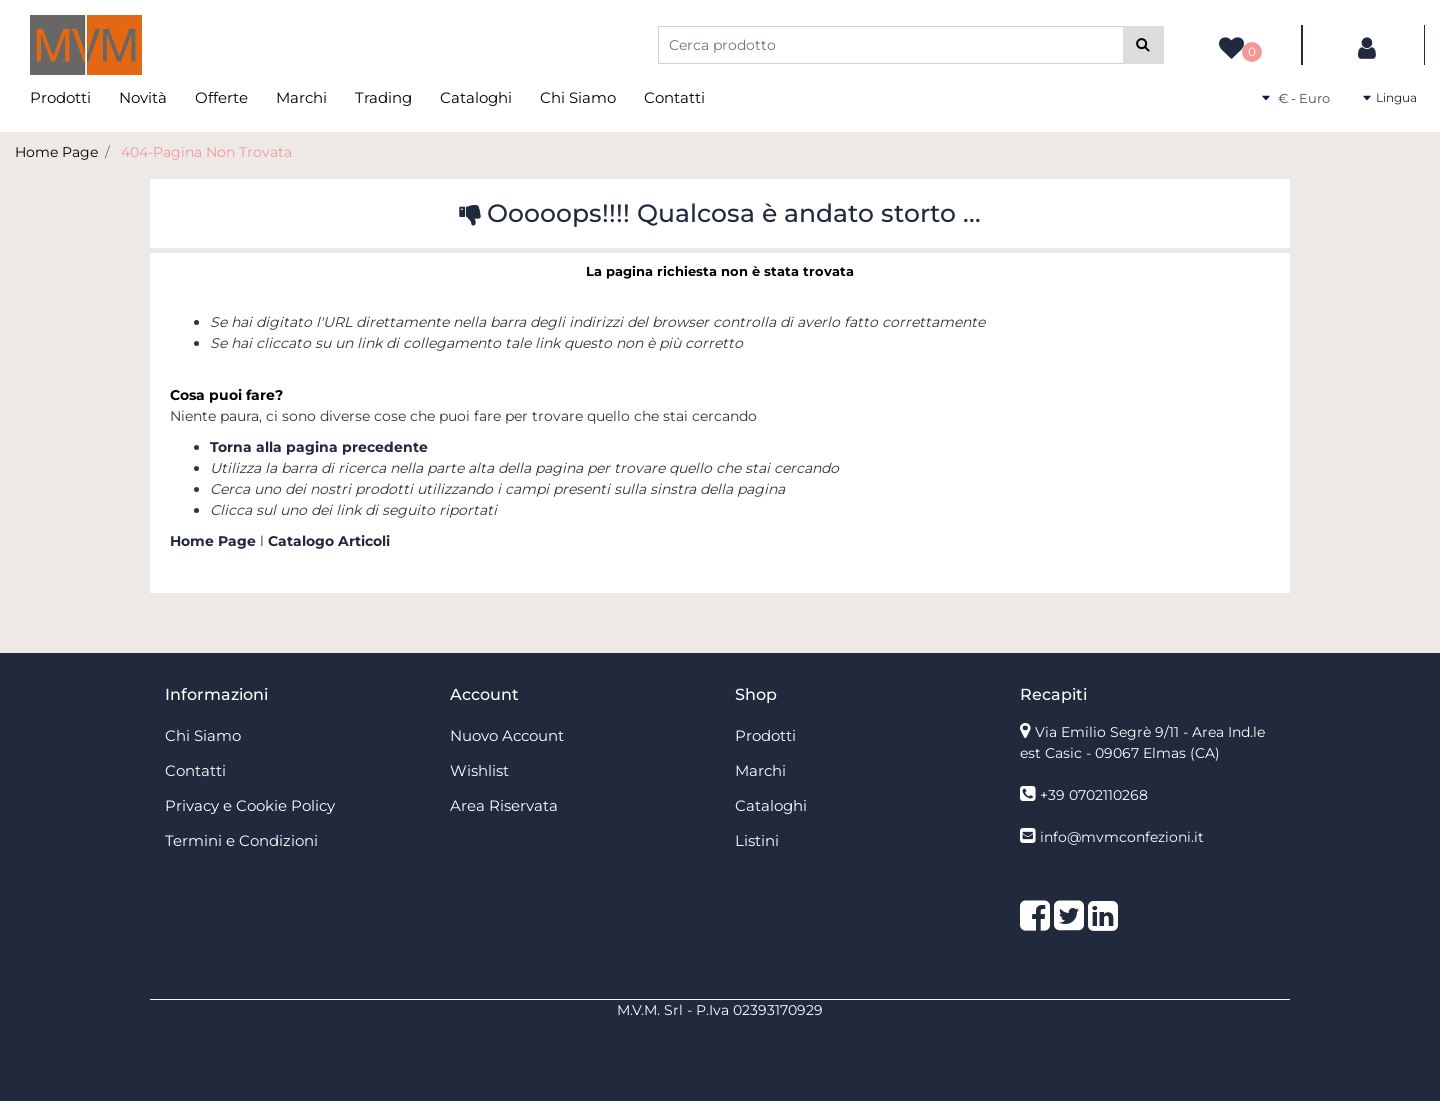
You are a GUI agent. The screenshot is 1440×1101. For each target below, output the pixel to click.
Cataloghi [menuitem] (476, 97)
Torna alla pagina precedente (319, 447)
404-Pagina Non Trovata (206, 152)
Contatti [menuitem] (674, 97)
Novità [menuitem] (143, 97)
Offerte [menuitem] (221, 97)
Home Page (56, 152)
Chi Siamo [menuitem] (578, 97)
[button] (1143, 45)
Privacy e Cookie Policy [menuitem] (250, 805)
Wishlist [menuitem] (479, 770)
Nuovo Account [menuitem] (507, 735)
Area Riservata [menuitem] (504, 805)
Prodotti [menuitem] (60, 97)
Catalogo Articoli (329, 541)
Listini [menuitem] (757, 840)
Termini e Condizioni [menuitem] (241, 840)
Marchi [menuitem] (301, 97)
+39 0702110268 (1094, 795)
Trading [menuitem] (383, 97)
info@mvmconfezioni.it (1122, 837)
